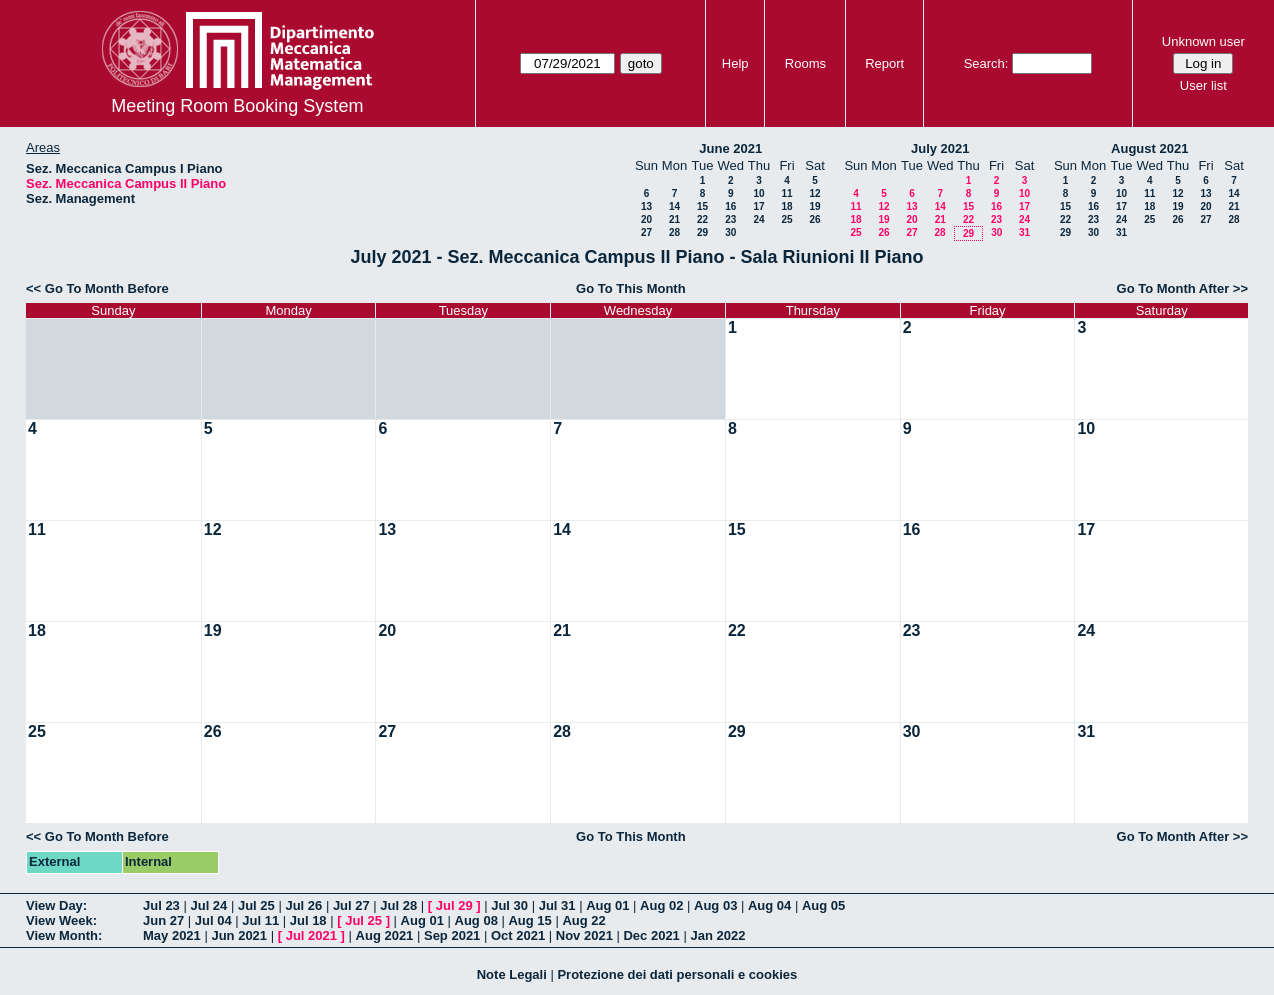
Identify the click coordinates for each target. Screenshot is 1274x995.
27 (646, 232)
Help (735, 63)
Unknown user (1203, 41)
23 (730, 219)
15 (702, 206)
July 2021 (940, 148)
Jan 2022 (717, 935)
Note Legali (512, 974)
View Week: (61, 920)
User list (1203, 85)
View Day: (56, 905)
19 (814, 206)
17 (758, 206)
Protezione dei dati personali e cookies (677, 974)
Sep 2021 (452, 935)
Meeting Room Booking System (237, 106)
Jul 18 (308, 920)
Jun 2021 (239, 935)
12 (814, 193)
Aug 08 (476, 920)
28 (674, 232)
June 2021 (730, 148)
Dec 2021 (651, 935)
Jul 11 (260, 920)
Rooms (805, 63)
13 (646, 206)
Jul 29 (454, 905)
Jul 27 (351, 905)
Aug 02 (661, 905)
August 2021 (1149, 148)
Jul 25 (256, 905)
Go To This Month (631, 288)
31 (1024, 232)
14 (674, 206)
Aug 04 (769, 905)
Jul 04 (213, 920)
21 (674, 219)
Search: (986, 63)
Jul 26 (303, 905)
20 (646, 219)
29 (702, 232)
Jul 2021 (311, 935)
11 (786, 193)
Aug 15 (529, 920)
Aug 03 (715, 905)
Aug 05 (823, 905)
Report (884, 63)
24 (758, 219)
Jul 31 (557, 905)
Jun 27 (163, 920)
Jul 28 (398, 905)
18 (786, 206)
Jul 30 (509, 905)
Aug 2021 (385, 935)
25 (786, 219)
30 (730, 232)
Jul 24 (208, 905)
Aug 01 (607, 905)
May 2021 (172, 935)
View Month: (64, 935)
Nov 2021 (584, 935)
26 (814, 219)
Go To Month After (1173, 288)
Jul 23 (161, 905)
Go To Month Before (107, 288)
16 (730, 206)
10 (758, 193)
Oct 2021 (518, 935)
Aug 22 (583, 920)
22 (702, 219)
